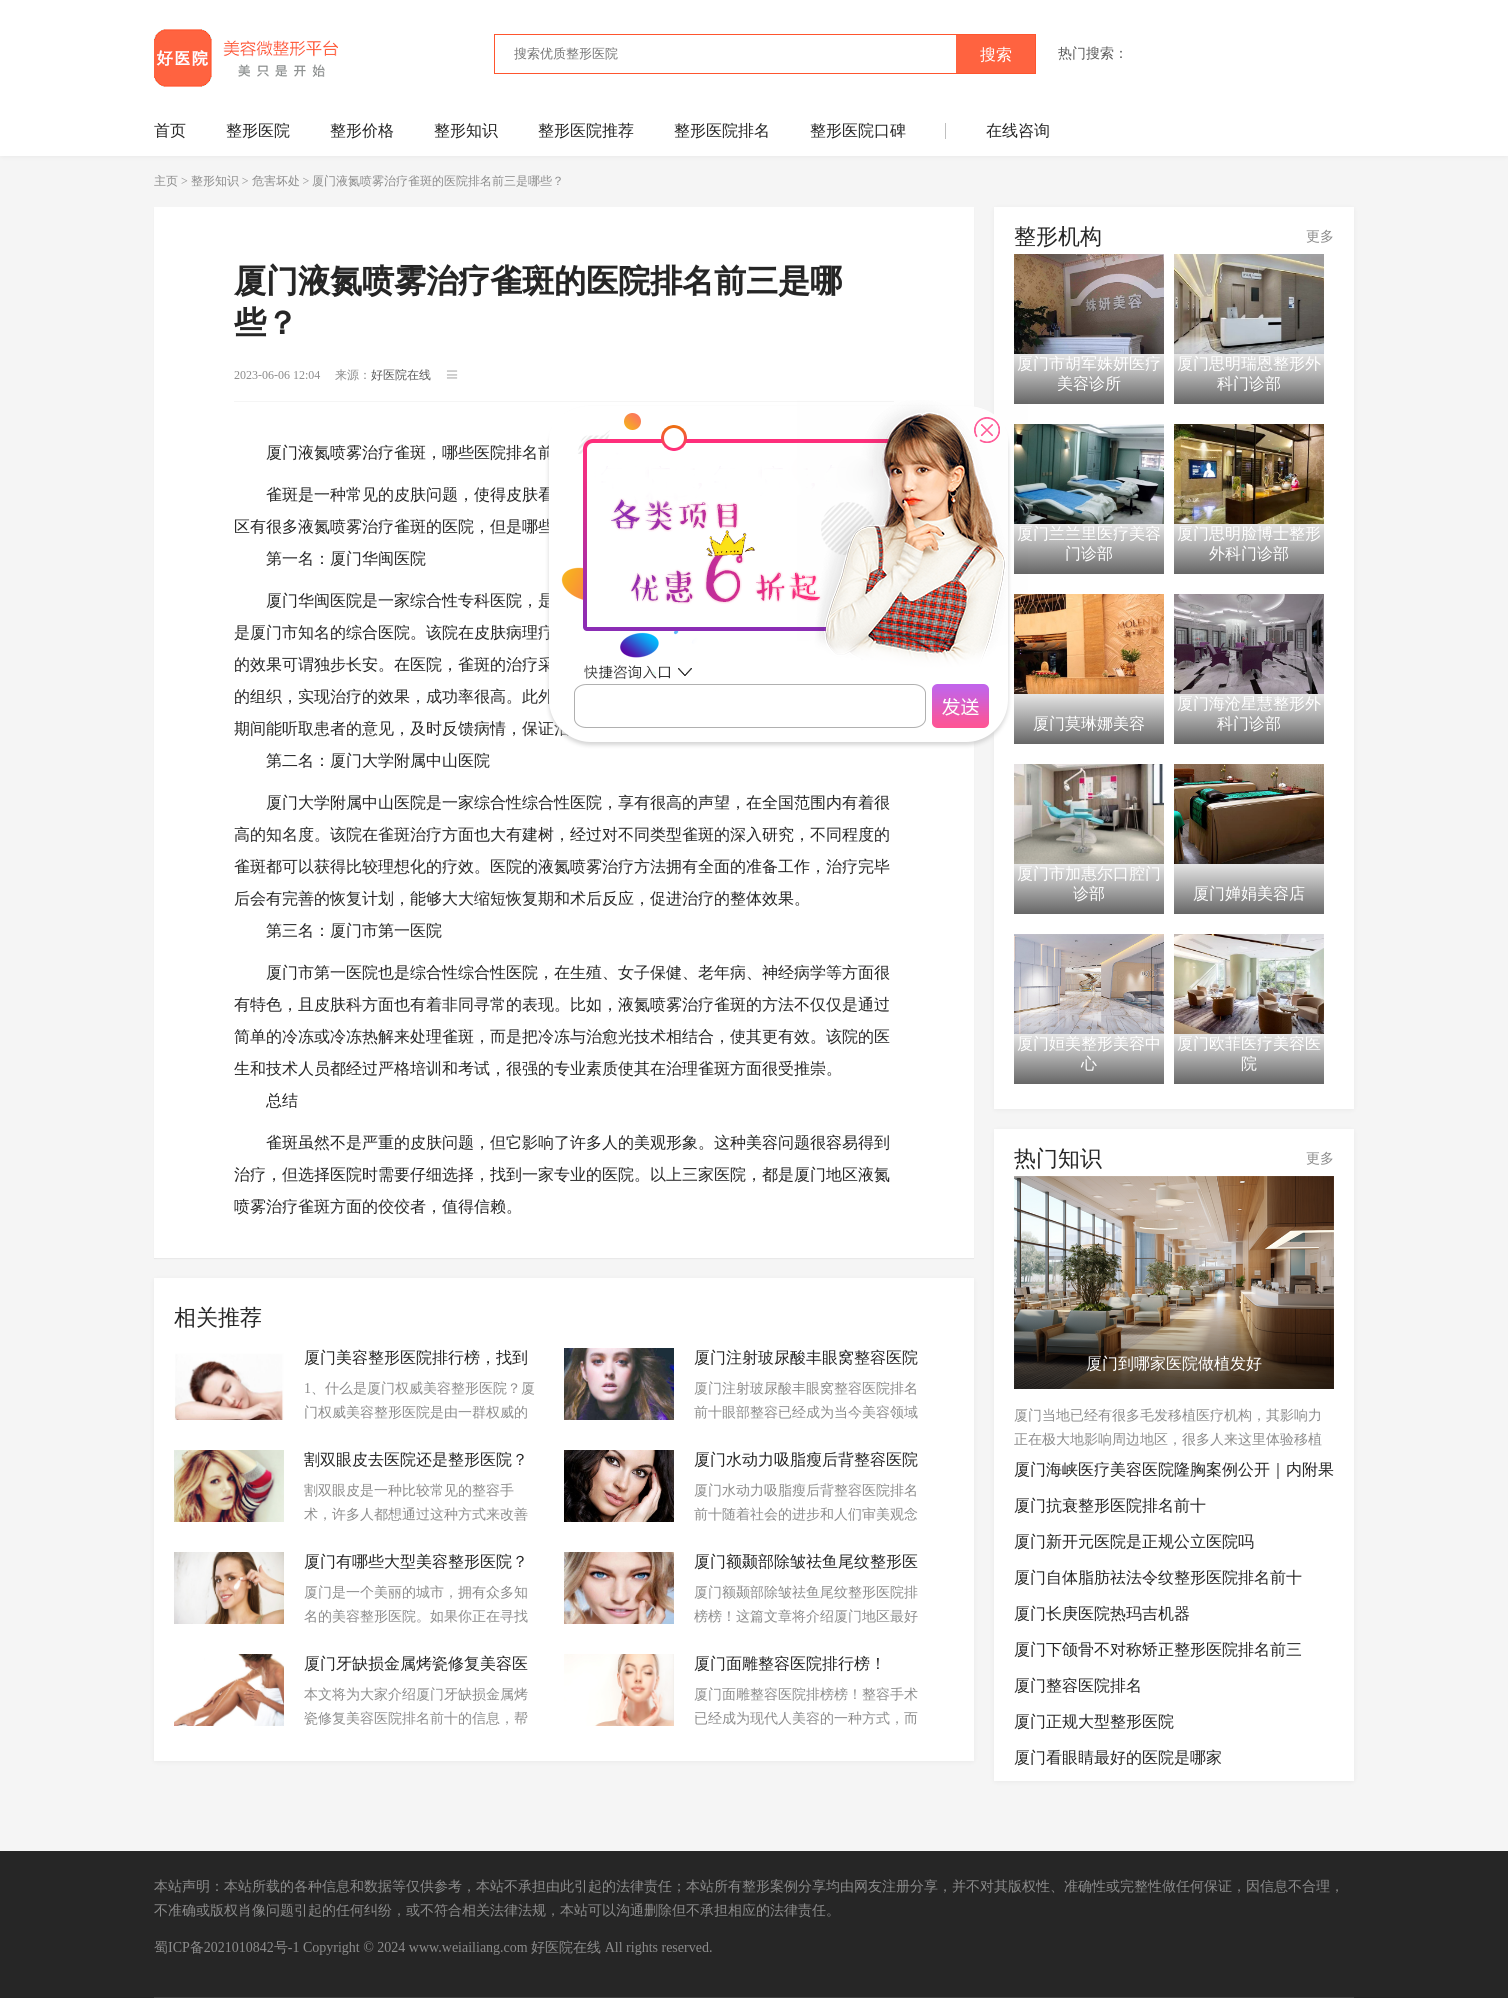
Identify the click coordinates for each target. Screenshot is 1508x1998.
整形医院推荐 (586, 130)
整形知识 (466, 130)
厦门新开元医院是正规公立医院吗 (1134, 1541)
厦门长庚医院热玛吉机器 (1102, 1613)
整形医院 (258, 130)
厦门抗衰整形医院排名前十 (1110, 1505)
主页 (166, 181)
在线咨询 (1018, 130)
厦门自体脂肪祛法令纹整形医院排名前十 (1158, 1577)
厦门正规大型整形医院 (1094, 1721)
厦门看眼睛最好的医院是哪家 (1118, 1757)
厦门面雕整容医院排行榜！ (790, 1663)
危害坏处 (276, 181)
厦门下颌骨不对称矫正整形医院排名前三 (1158, 1649)
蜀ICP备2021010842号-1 (226, 1947)
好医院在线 (566, 1947)
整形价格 (362, 130)
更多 (1320, 236)
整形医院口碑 (858, 130)
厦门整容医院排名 (1078, 1685)
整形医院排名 (722, 130)
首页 (170, 130)
